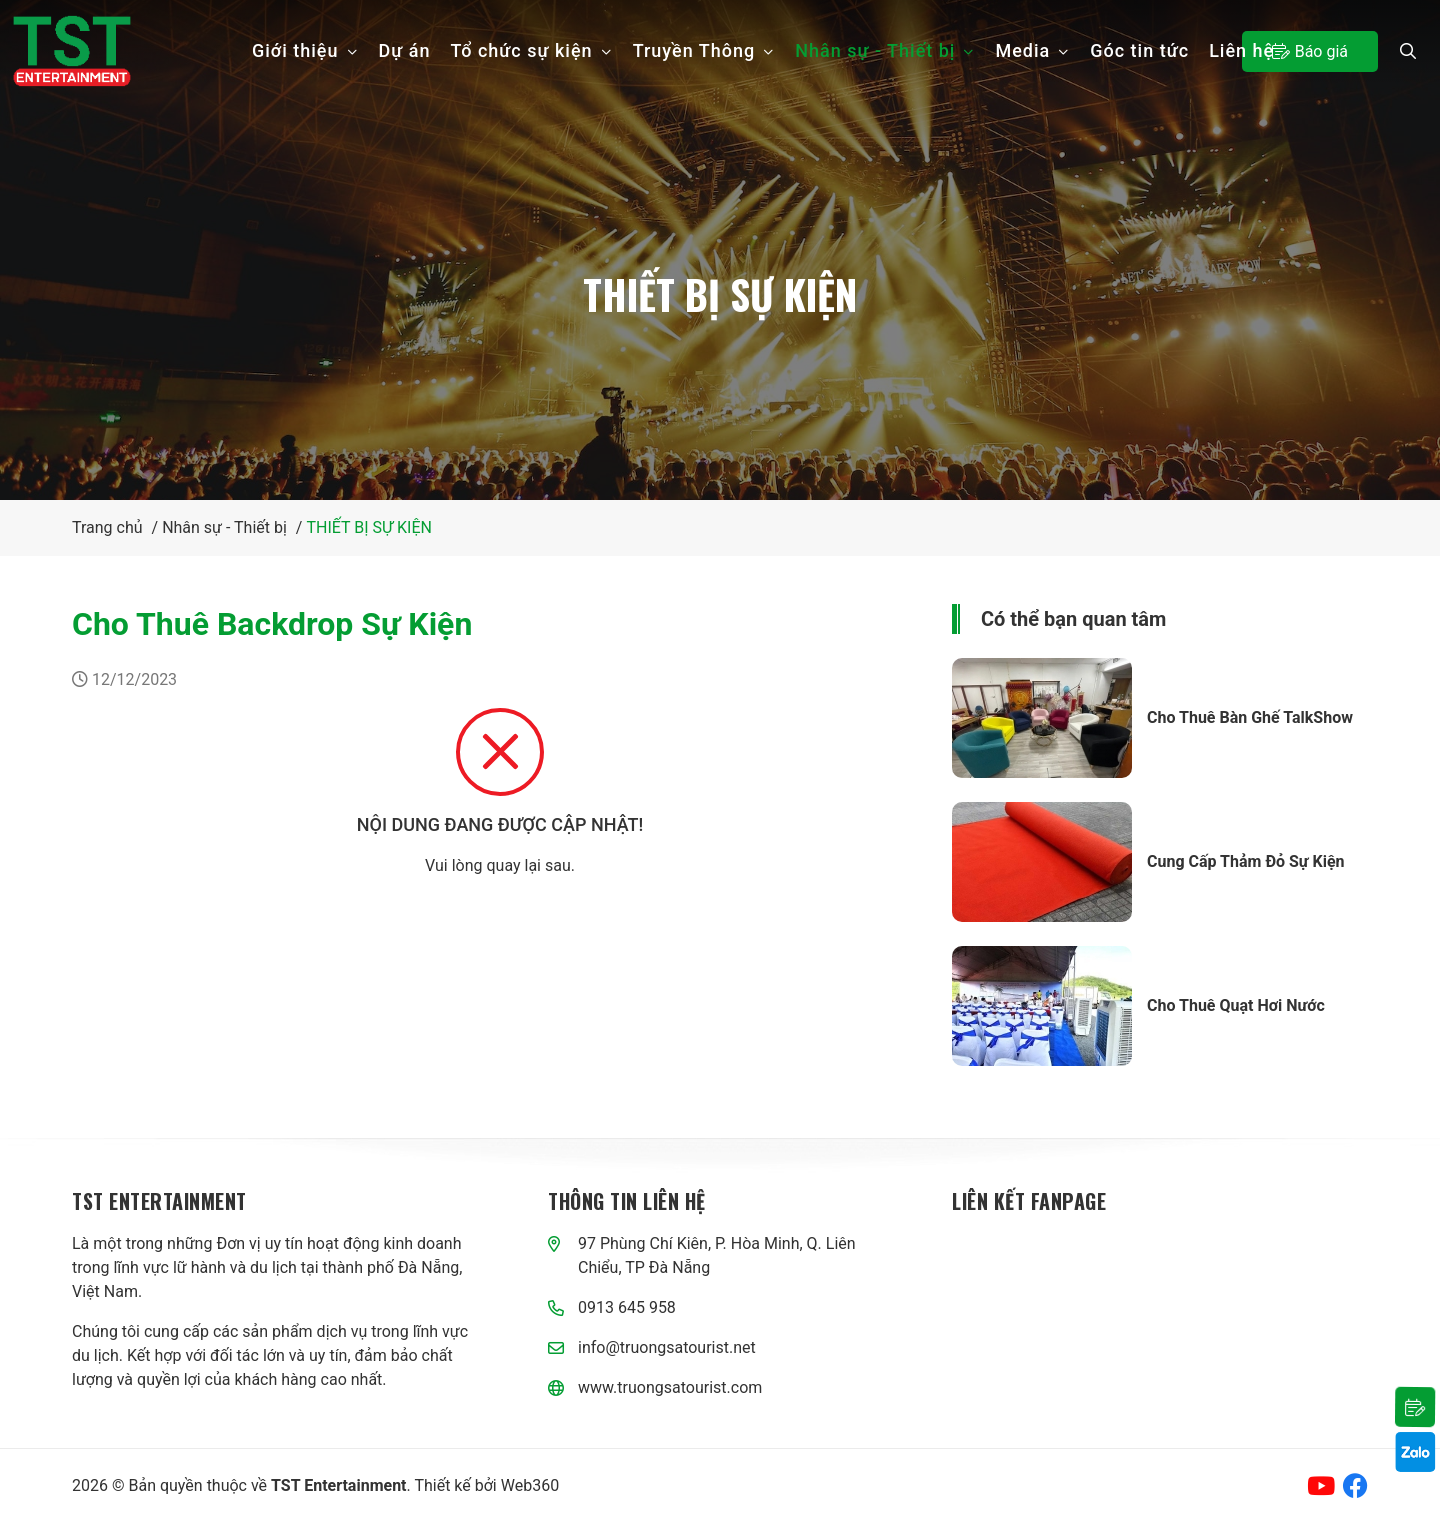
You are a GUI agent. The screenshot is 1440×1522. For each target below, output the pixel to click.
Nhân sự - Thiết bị (885, 50)
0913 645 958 (627, 1307)
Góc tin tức (1139, 50)
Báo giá (1310, 51)
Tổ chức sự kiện (532, 50)
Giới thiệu (305, 50)
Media (1032, 50)
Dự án (405, 50)
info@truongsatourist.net (667, 1347)
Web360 (530, 1485)
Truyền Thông (704, 50)
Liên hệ (1241, 50)
